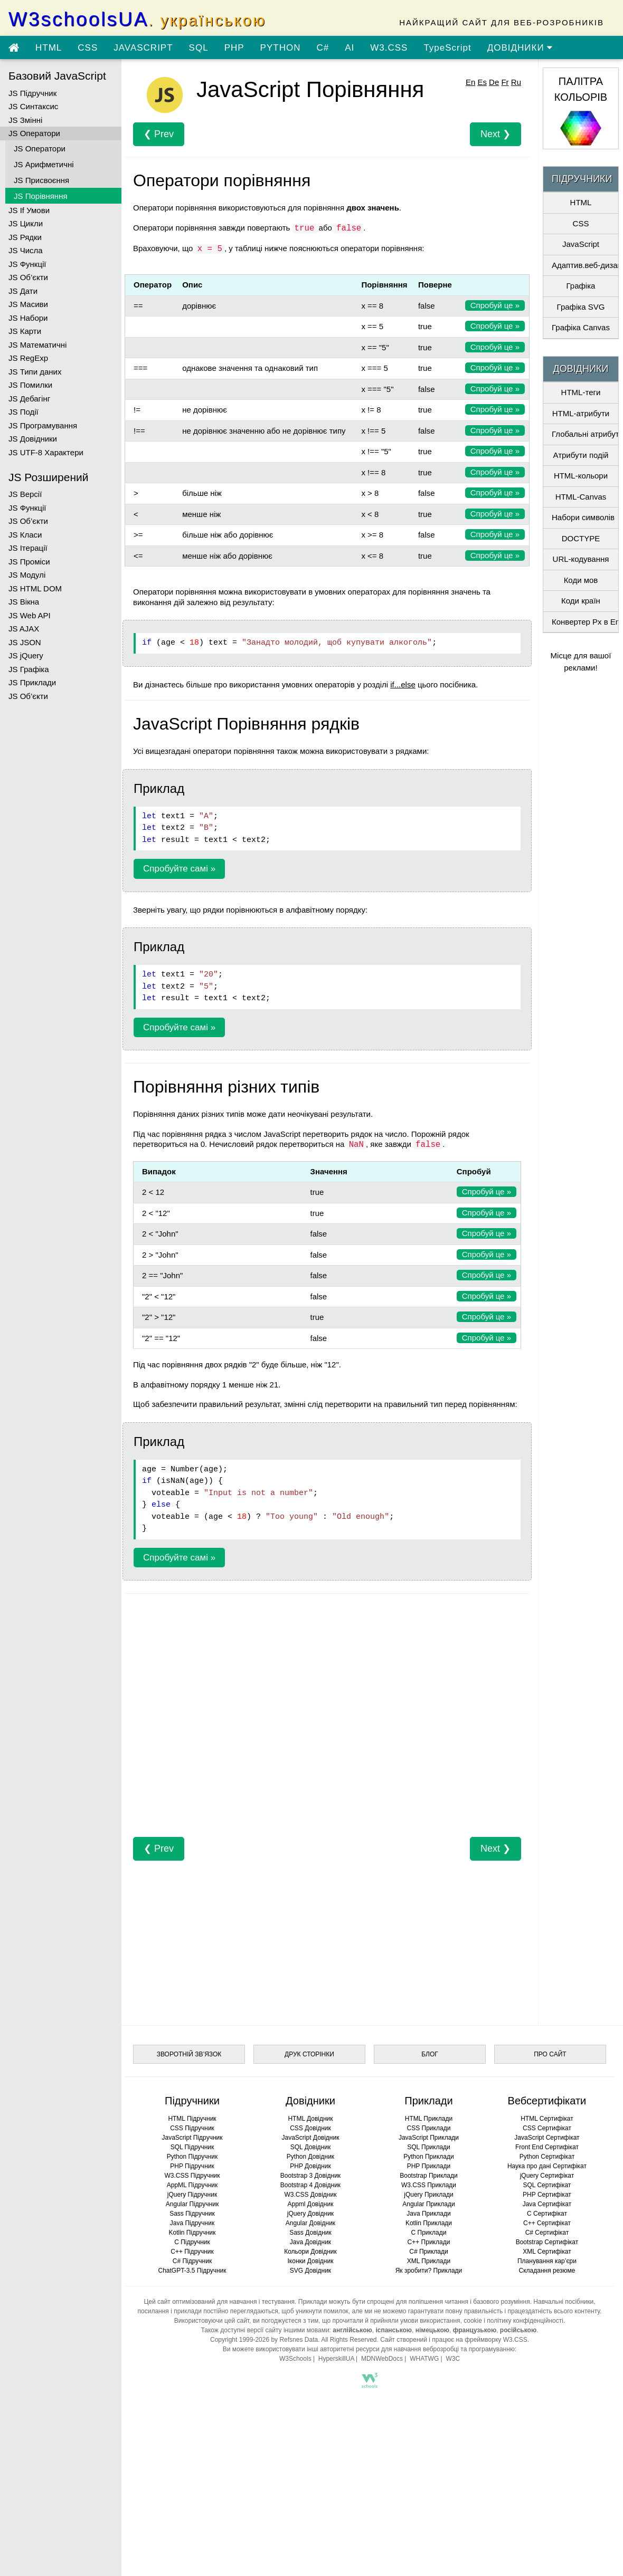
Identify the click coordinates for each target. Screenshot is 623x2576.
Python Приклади (428, 2156)
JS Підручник (32, 93)
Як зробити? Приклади (428, 2270)
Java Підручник (192, 2223)
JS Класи (25, 534)
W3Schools (295, 2358)
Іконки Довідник (311, 2261)
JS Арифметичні (44, 164)
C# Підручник (192, 2261)
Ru (516, 82)
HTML (48, 48)
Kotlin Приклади (428, 2223)
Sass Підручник (192, 2213)
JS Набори (28, 317)
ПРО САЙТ (550, 2054)
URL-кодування (581, 558)
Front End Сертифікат (547, 2147)
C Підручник (192, 2242)
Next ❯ (495, 134)
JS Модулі (26, 574)
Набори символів (583, 517)
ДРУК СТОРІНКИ (309, 2054)
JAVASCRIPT (143, 48)
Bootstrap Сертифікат (547, 2242)
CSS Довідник (310, 2128)
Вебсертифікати (547, 2100)
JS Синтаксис (33, 106)
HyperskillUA (336, 2358)
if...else (403, 684)
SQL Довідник (310, 2147)
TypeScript (447, 48)
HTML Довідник (310, 2118)
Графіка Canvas (581, 327)
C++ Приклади (429, 2242)
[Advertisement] (327, 1720)
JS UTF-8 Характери (45, 452)
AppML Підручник (192, 2185)
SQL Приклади (428, 2147)
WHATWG (424, 2358)
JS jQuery (25, 655)
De (494, 82)
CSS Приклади (429, 2128)
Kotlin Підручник (191, 2232)
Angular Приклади (428, 2204)
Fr (504, 82)
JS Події (23, 411)
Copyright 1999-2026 (239, 2339)
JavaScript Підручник (192, 2137)
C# (322, 48)
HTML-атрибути (580, 413)
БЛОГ (429, 2054)
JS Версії (25, 494)
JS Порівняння (41, 195)
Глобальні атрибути (585, 433)
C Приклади (429, 2232)
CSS (88, 48)
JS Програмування (42, 425)
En (470, 82)
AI (349, 48)
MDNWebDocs (382, 2358)
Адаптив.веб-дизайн (585, 265)
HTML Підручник (192, 2118)
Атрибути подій (580, 455)
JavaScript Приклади (429, 2137)
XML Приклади (428, 2261)
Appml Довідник (311, 2204)
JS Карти (24, 331)
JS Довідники (32, 438)
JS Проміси (29, 561)
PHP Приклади (429, 2166)
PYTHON (280, 48)
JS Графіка (28, 669)
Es (482, 82)
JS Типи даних (34, 371)
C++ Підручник (192, 2251)
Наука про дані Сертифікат (547, 2166)
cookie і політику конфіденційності (513, 2320)
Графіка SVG (581, 306)
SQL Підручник (192, 2147)
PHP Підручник (192, 2166)
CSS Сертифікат (547, 2128)
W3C (453, 2358)
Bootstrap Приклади (428, 2175)
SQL (199, 48)
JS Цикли (25, 223)
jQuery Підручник (192, 2194)
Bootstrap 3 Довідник (310, 2175)
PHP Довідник (310, 2166)
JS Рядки (25, 237)
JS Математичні (37, 344)
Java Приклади (428, 2213)
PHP (234, 48)
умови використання (430, 2320)
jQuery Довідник (310, 2213)
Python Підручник (192, 2156)
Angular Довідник (310, 2223)
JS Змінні (25, 120)
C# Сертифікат (547, 2232)
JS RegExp (28, 357)
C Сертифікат (547, 2213)
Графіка (581, 285)
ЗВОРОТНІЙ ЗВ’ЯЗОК (189, 2054)
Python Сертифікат (547, 2156)
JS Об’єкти (28, 277)
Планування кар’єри (547, 2261)
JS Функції (27, 264)
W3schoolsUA (137, 19)
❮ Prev (159, 134)
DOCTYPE (581, 538)
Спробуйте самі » (179, 869)
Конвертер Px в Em (585, 621)
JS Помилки (30, 384)
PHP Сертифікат (547, 2194)
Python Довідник (310, 2156)
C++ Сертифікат (547, 2223)
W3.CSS (389, 48)
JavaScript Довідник (310, 2137)
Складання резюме (547, 2270)
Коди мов (581, 580)
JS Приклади (32, 682)
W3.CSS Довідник (311, 2194)
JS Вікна (23, 601)
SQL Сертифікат (547, 2185)
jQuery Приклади (428, 2194)
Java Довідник (310, 2242)
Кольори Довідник (310, 2251)
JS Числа (25, 250)
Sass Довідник (310, 2232)
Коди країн (580, 600)
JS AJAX (23, 628)
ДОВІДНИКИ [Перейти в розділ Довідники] (520, 48)
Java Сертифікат (547, 2204)
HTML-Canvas (581, 496)
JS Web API (29, 615)
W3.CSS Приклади (428, 2185)
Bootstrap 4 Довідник (310, 2185)
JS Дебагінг (29, 398)
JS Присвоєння (41, 180)
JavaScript (580, 244)
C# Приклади (428, 2251)
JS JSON (24, 642)
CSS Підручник (192, 2128)
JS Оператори (34, 133)
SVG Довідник (310, 2270)
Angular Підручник (192, 2204)
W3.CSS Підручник (192, 2175)
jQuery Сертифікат (547, 2175)
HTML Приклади (428, 2118)
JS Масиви (28, 304)
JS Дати (22, 290)
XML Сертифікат (547, 2251)
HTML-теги (581, 392)
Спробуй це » (495, 305)
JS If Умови (29, 210)
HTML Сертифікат (547, 2118)
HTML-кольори (581, 475)
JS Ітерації (28, 547)
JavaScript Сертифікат (546, 2137)
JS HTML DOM (35, 588)
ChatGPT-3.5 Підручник (192, 2270)
